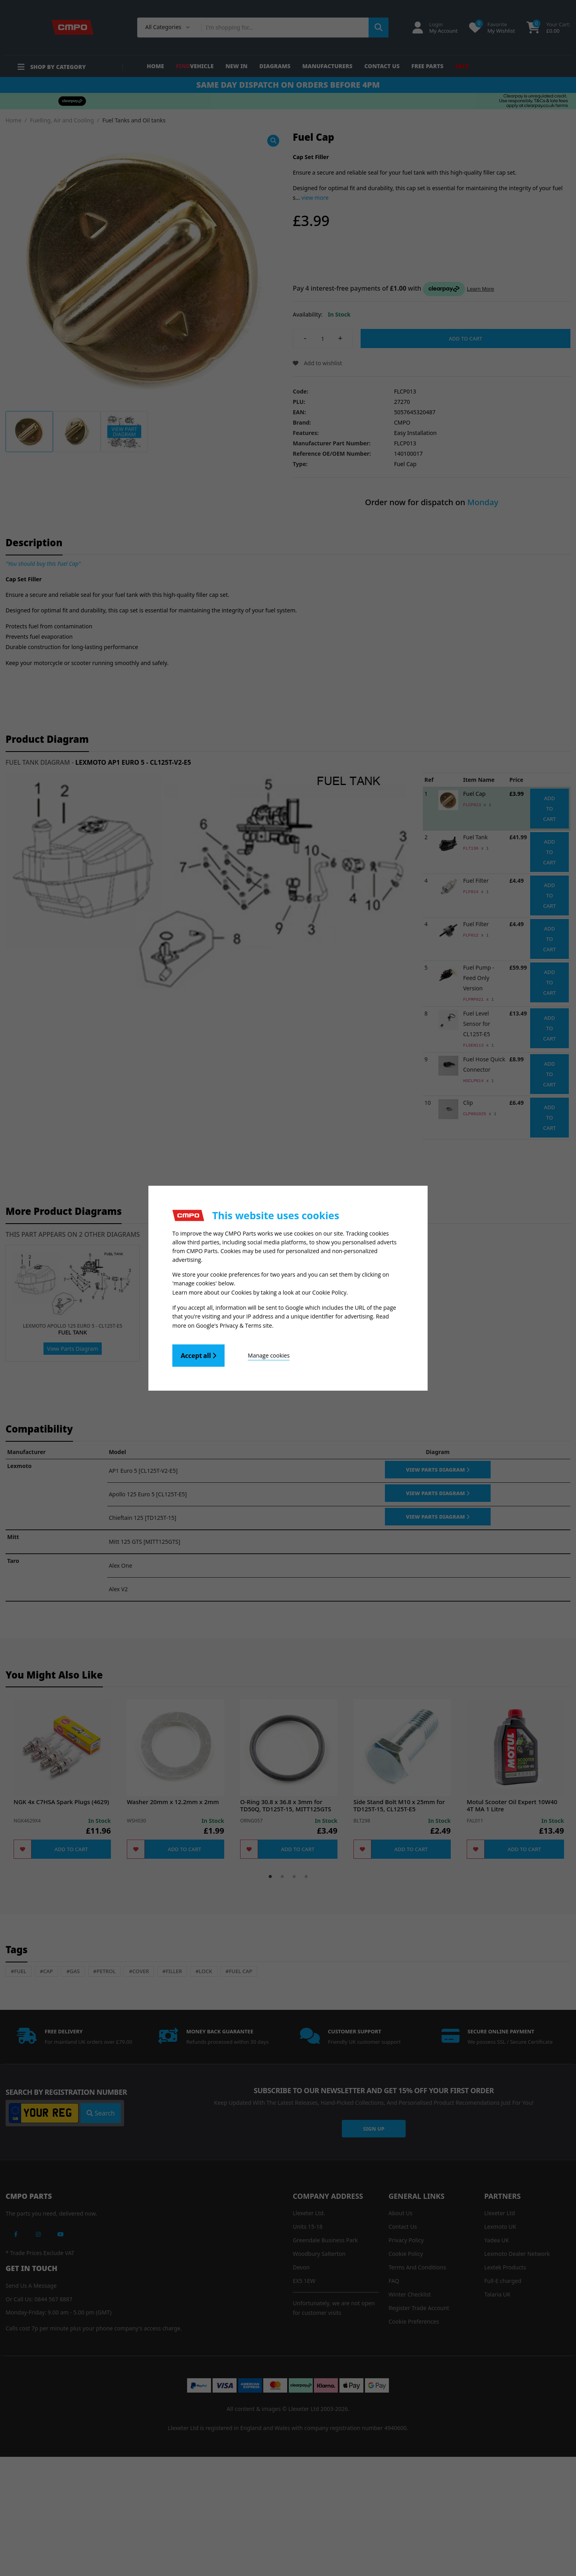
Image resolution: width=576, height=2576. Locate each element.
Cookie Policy (329, 1293)
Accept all (198, 1355)
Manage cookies (269, 1354)
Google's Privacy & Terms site (234, 1325)
